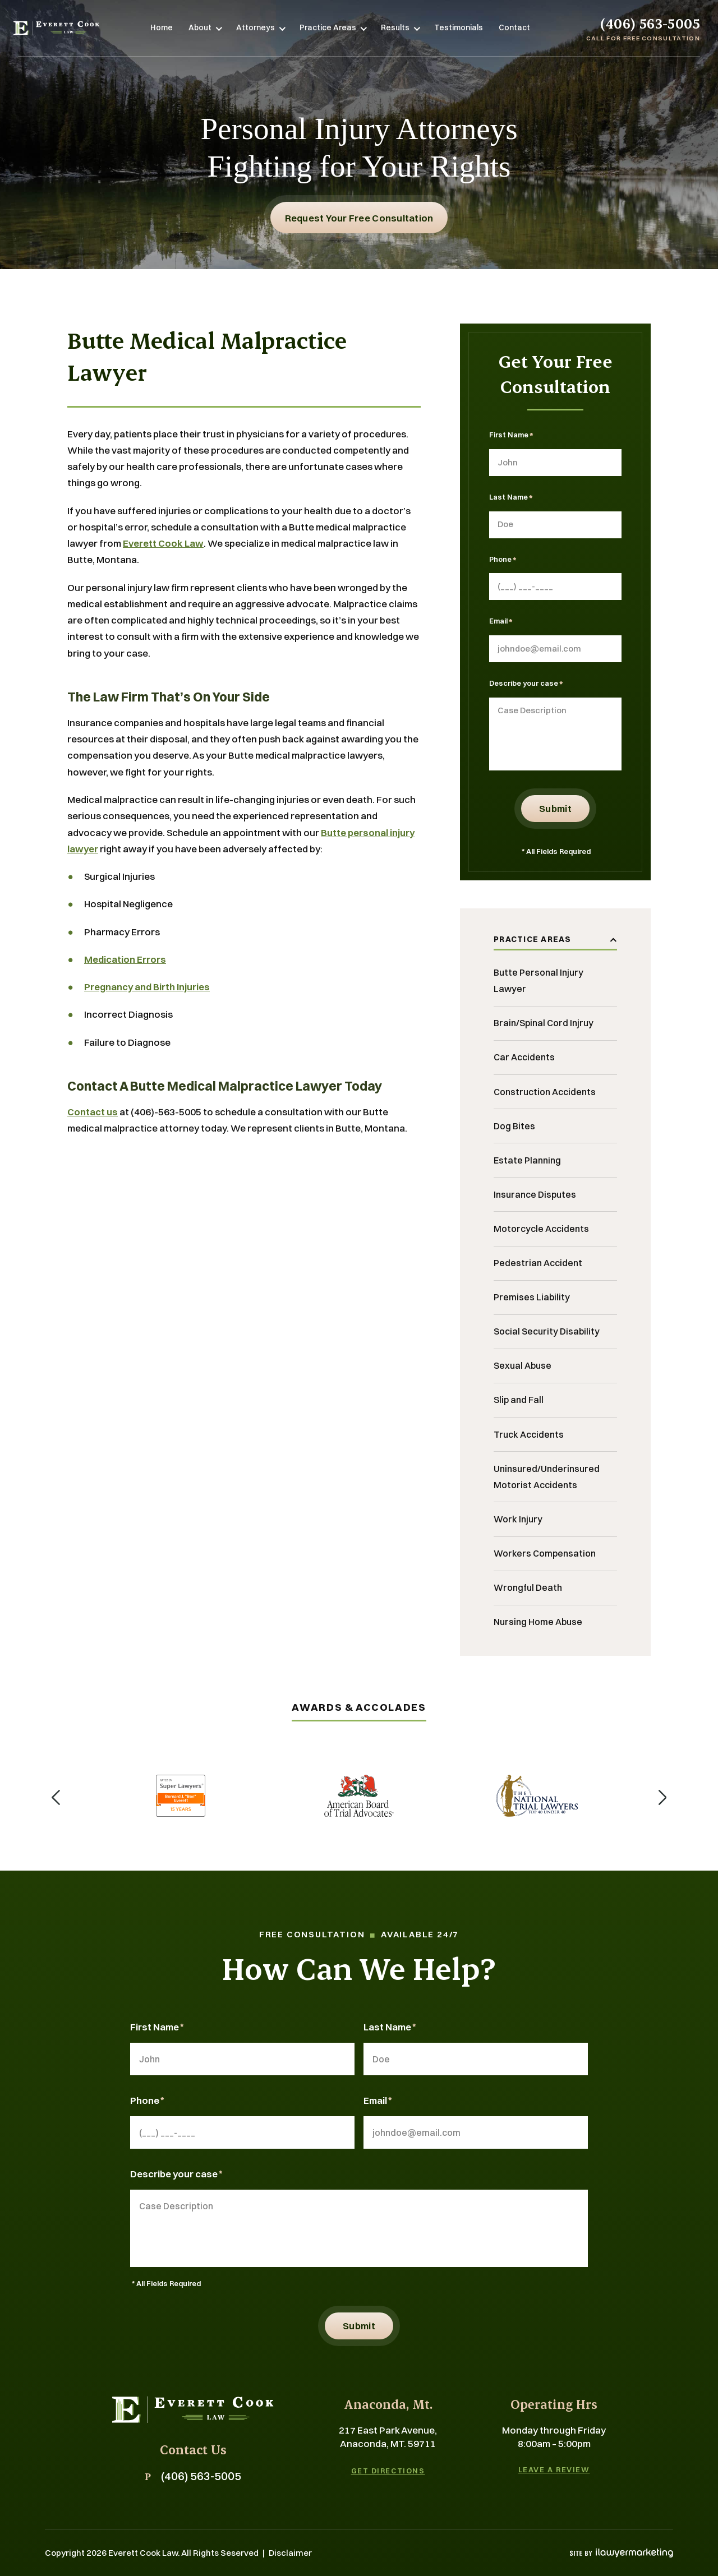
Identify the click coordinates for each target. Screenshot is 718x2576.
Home (161, 27)
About (199, 27)
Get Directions (388, 2471)
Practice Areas (328, 27)
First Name (511, 436)
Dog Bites (514, 1126)
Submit (555, 808)
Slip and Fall (519, 1399)
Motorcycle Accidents (541, 1228)
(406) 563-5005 (650, 23)
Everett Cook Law (163, 543)
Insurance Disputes (535, 1194)
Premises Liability (532, 1297)
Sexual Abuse (522, 1365)
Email (501, 622)
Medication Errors (125, 959)
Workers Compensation (545, 1553)
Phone (503, 560)
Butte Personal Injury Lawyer (538, 980)
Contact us (92, 1112)
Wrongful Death (528, 1587)
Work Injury (518, 1519)
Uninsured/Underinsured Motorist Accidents (547, 1476)
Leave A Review (554, 2470)
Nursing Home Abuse (538, 1621)
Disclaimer (290, 2552)
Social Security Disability (547, 1331)
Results (395, 27)
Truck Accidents (529, 1434)
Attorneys (255, 27)
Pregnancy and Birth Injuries (147, 986)
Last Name (511, 498)
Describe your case (526, 684)
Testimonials (458, 27)
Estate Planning (527, 1160)
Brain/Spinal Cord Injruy (543, 1022)
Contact (514, 27)
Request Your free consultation (359, 218)
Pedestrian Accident (538, 1262)
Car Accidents (524, 1057)
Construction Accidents (545, 1091)
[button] (55, 1795)
